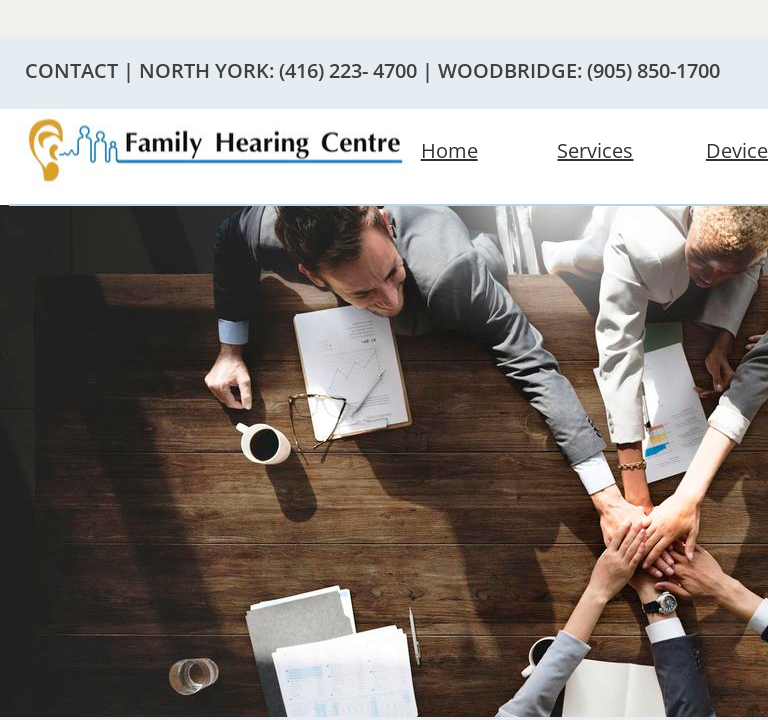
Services (595, 150)
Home (449, 150)
